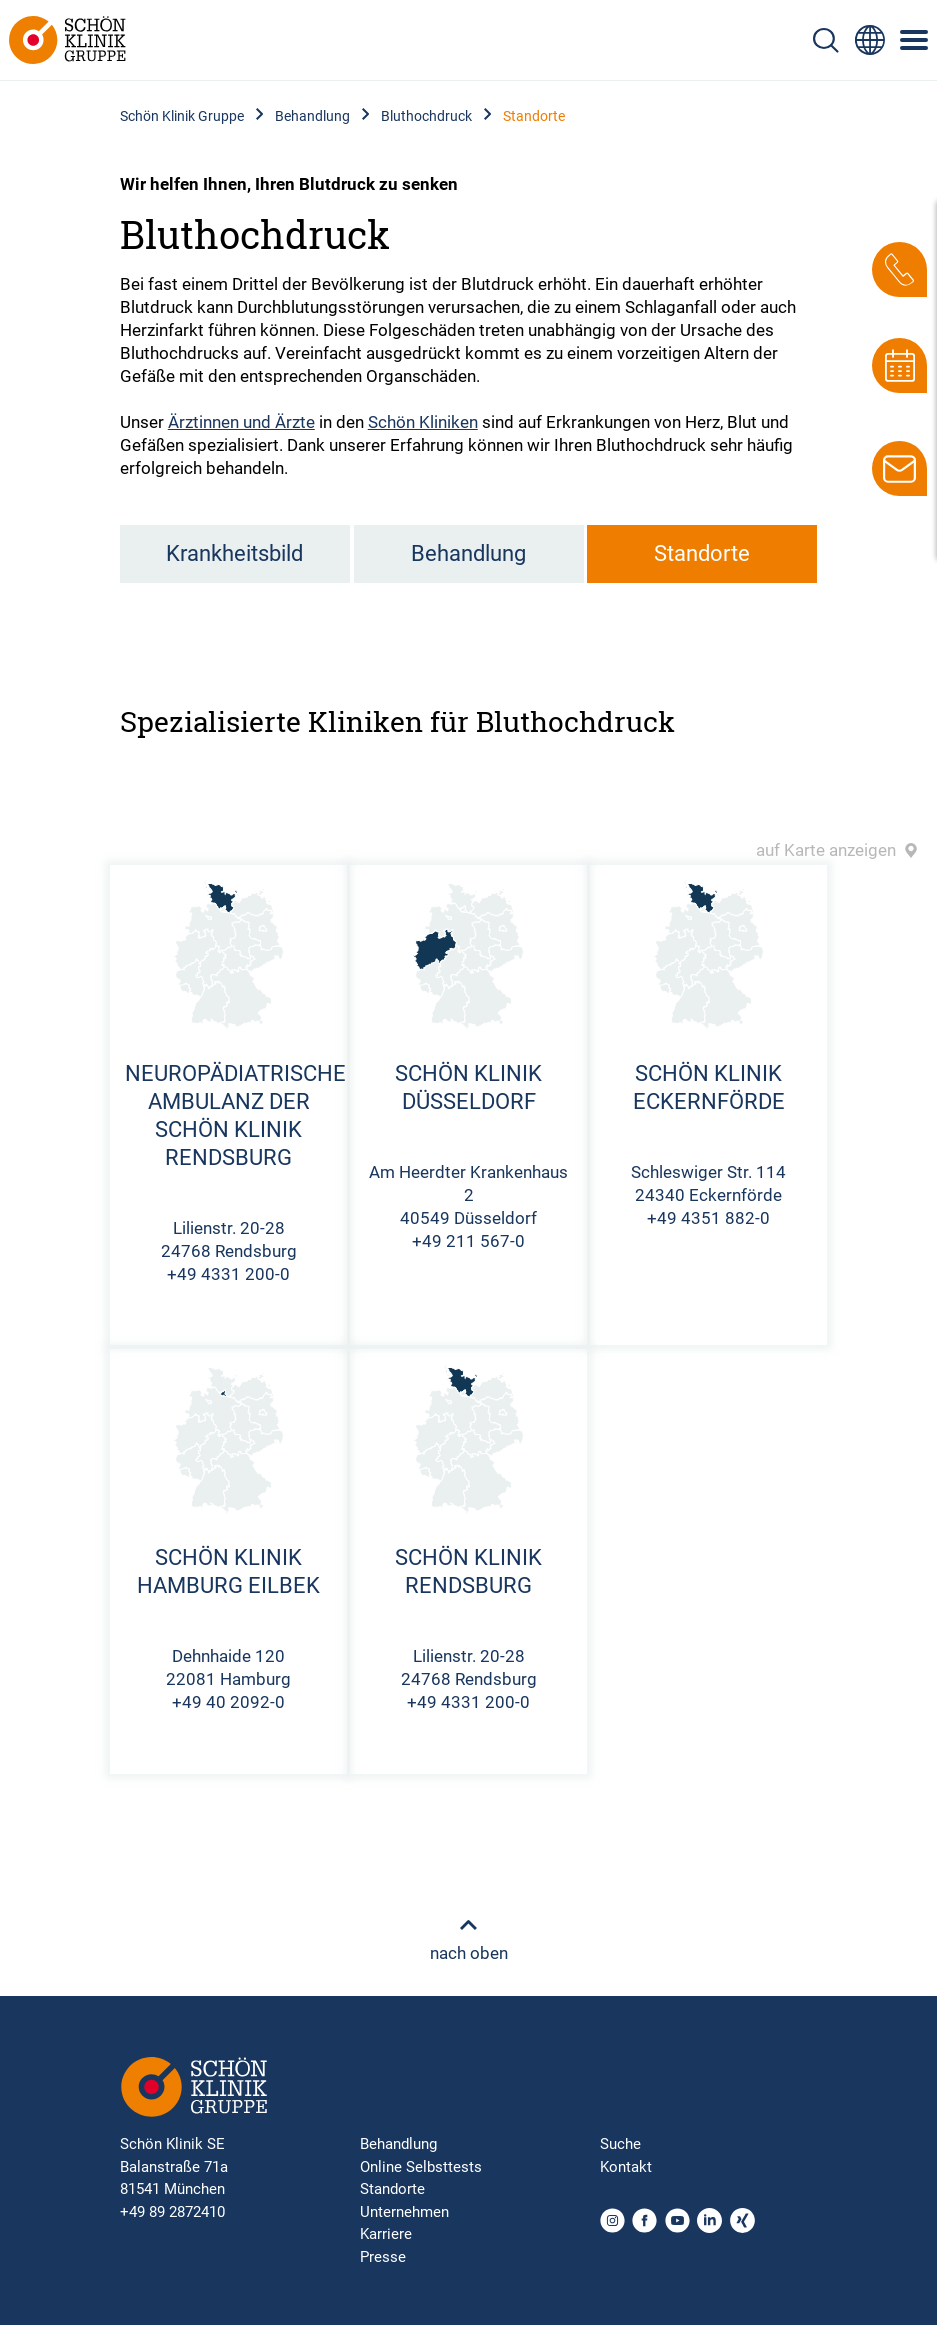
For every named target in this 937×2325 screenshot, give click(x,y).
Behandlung (312, 116)
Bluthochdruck (426, 116)
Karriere (386, 2234)
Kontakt (626, 2167)
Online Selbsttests (421, 2167)
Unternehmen (404, 2212)
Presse (383, 2257)
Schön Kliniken (423, 422)
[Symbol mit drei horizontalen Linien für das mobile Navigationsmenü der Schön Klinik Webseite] (915, 40)
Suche (620, 2144)
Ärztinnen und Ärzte (241, 422)
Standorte (702, 553)
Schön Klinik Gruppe (182, 116)
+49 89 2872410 (172, 2212)
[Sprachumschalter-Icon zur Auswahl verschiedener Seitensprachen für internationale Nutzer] (870, 40)
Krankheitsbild (234, 553)
